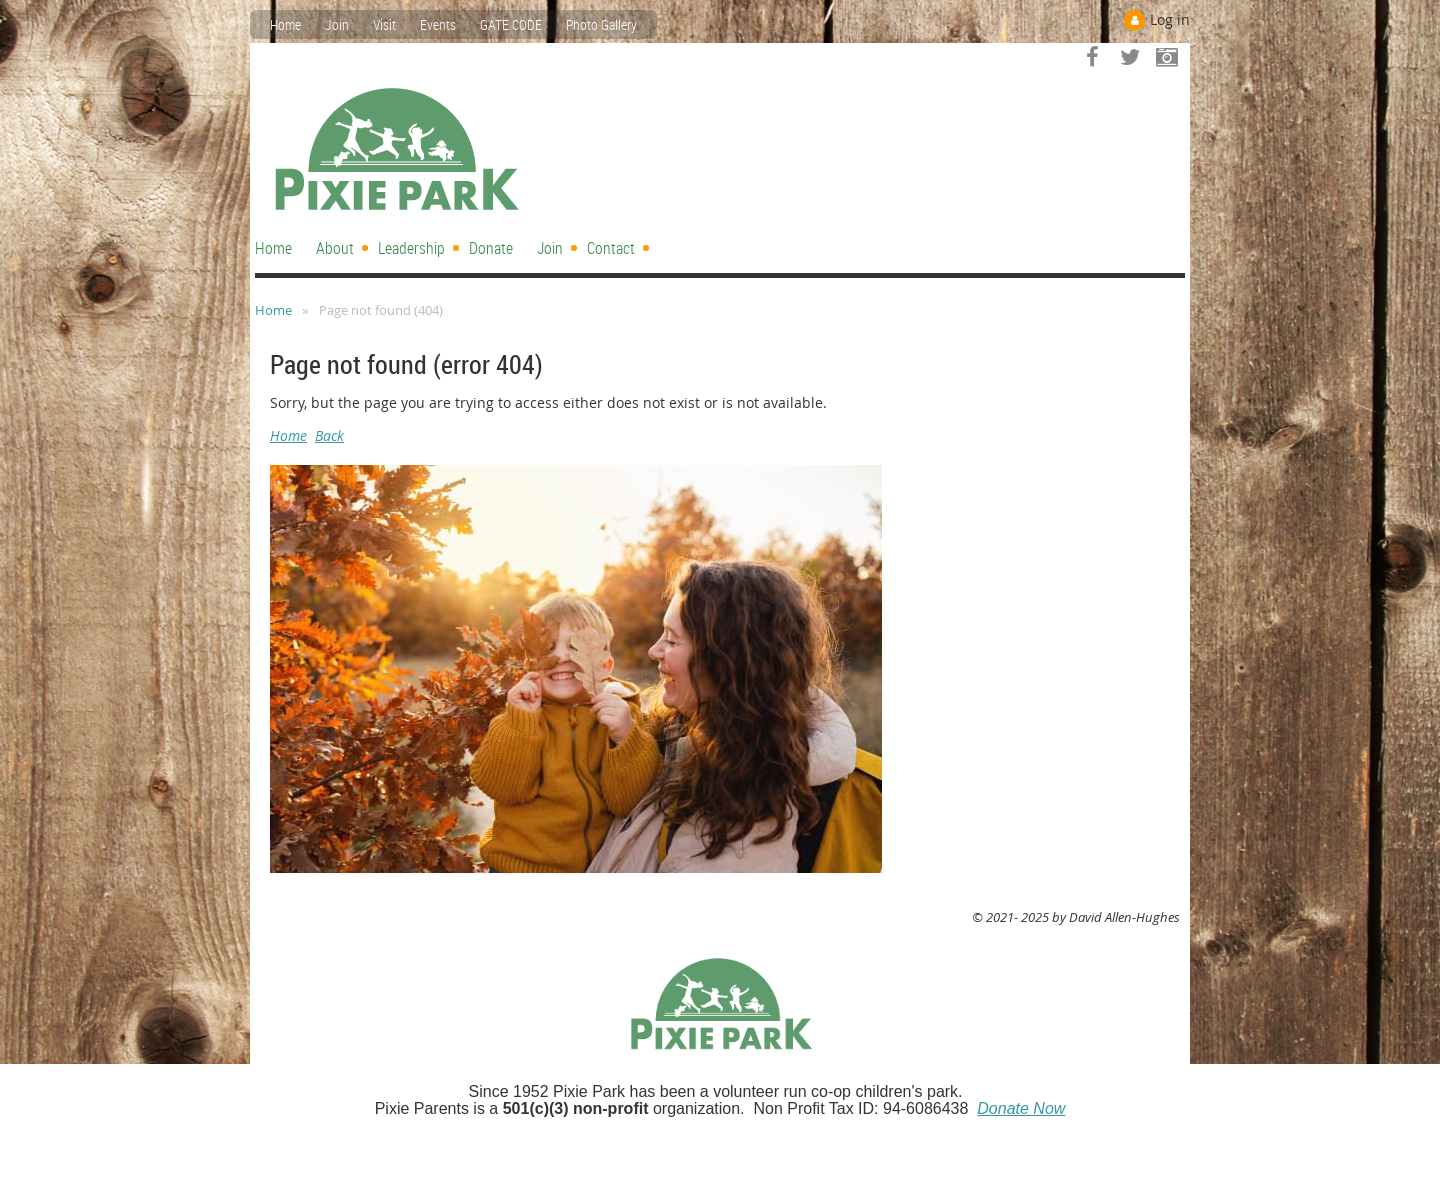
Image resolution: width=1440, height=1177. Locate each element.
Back (329, 435)
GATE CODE (511, 24)
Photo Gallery (601, 24)
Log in (1170, 19)
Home (285, 24)
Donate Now (1021, 1108)
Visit (384, 24)
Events (438, 24)
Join (337, 24)
